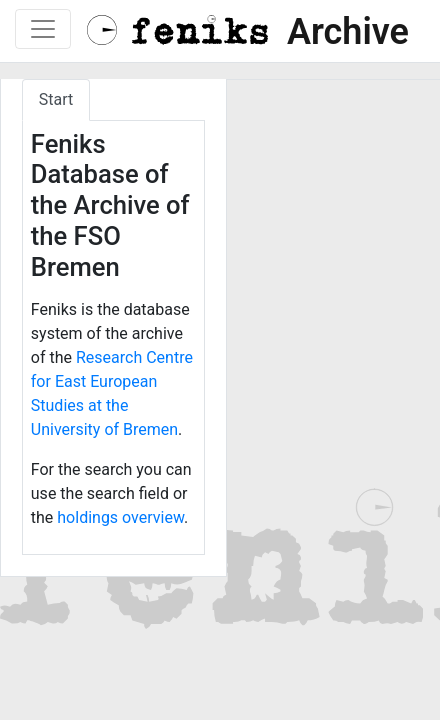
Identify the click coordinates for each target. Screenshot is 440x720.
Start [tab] (56, 99)
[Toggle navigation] (43, 29)
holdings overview (120, 517)
